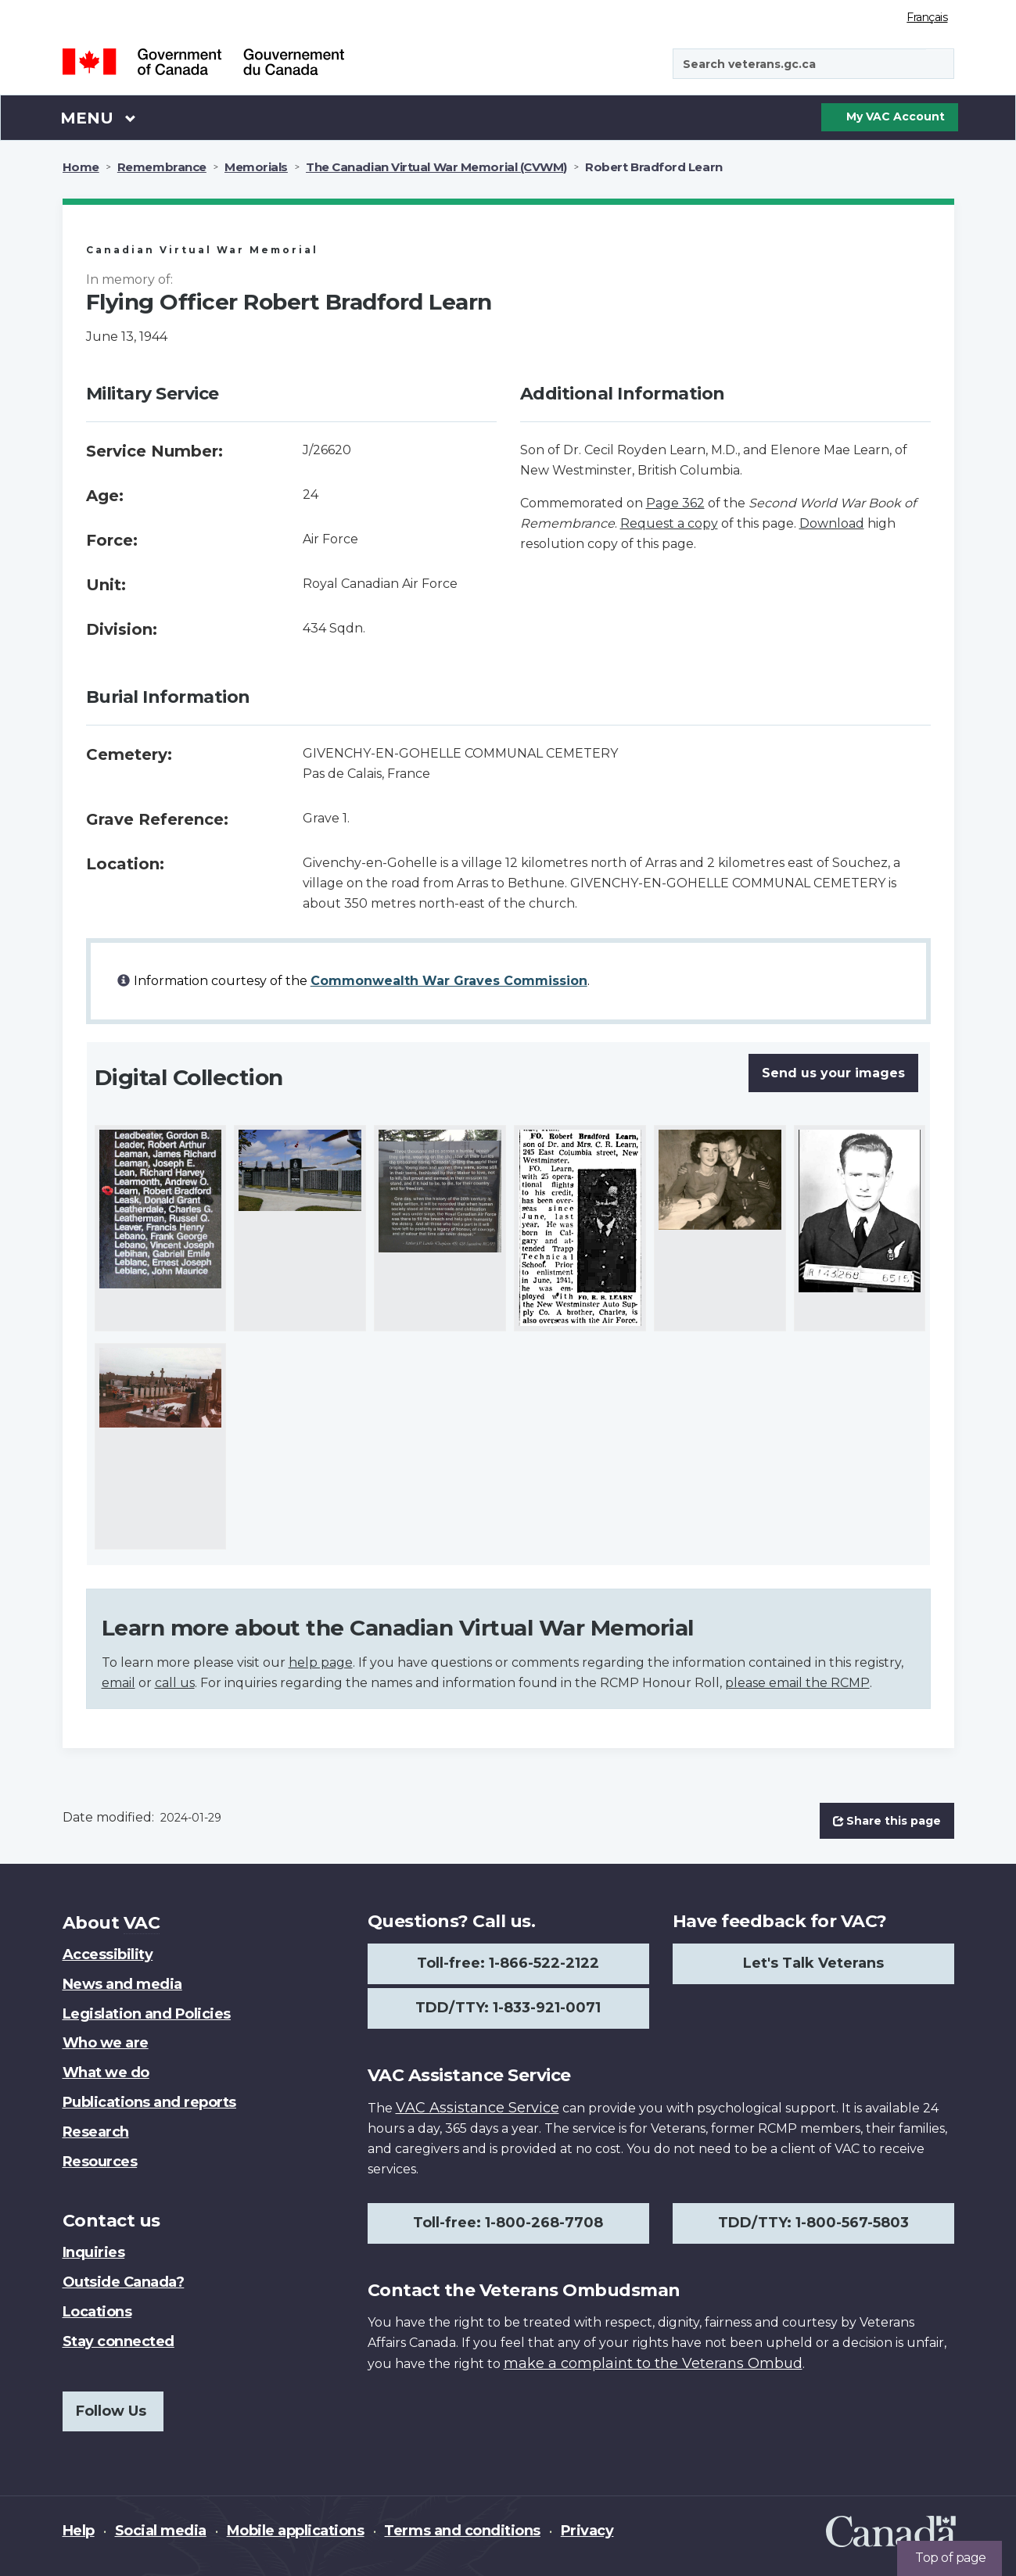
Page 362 (675, 503)
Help (79, 2530)
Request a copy (669, 523)
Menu (98, 117)
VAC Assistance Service (477, 2107)
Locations (97, 2311)
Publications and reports (149, 2102)
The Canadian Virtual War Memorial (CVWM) (436, 166)
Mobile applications (295, 2530)
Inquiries (94, 2252)
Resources (100, 2161)
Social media (160, 2530)
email (118, 1682)
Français (927, 17)
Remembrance (161, 166)
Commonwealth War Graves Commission (449, 980)
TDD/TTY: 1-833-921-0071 (508, 2007)
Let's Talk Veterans (813, 1963)
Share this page (887, 1821)
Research (96, 2132)
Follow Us (111, 2411)
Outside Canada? (124, 2282)
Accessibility (108, 1954)
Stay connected (118, 2341)
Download (831, 523)
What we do (106, 2072)
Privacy (587, 2530)
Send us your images (833, 1073)
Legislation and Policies (147, 2013)
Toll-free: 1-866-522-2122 (508, 1963)
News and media (122, 1984)
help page (321, 1662)
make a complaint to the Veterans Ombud (653, 2363)
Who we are (106, 2042)
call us (175, 1682)
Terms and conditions (462, 2530)
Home (81, 166)
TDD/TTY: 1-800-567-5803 (813, 2222)
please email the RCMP (797, 1682)
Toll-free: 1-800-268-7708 (508, 2222)
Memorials (256, 166)
